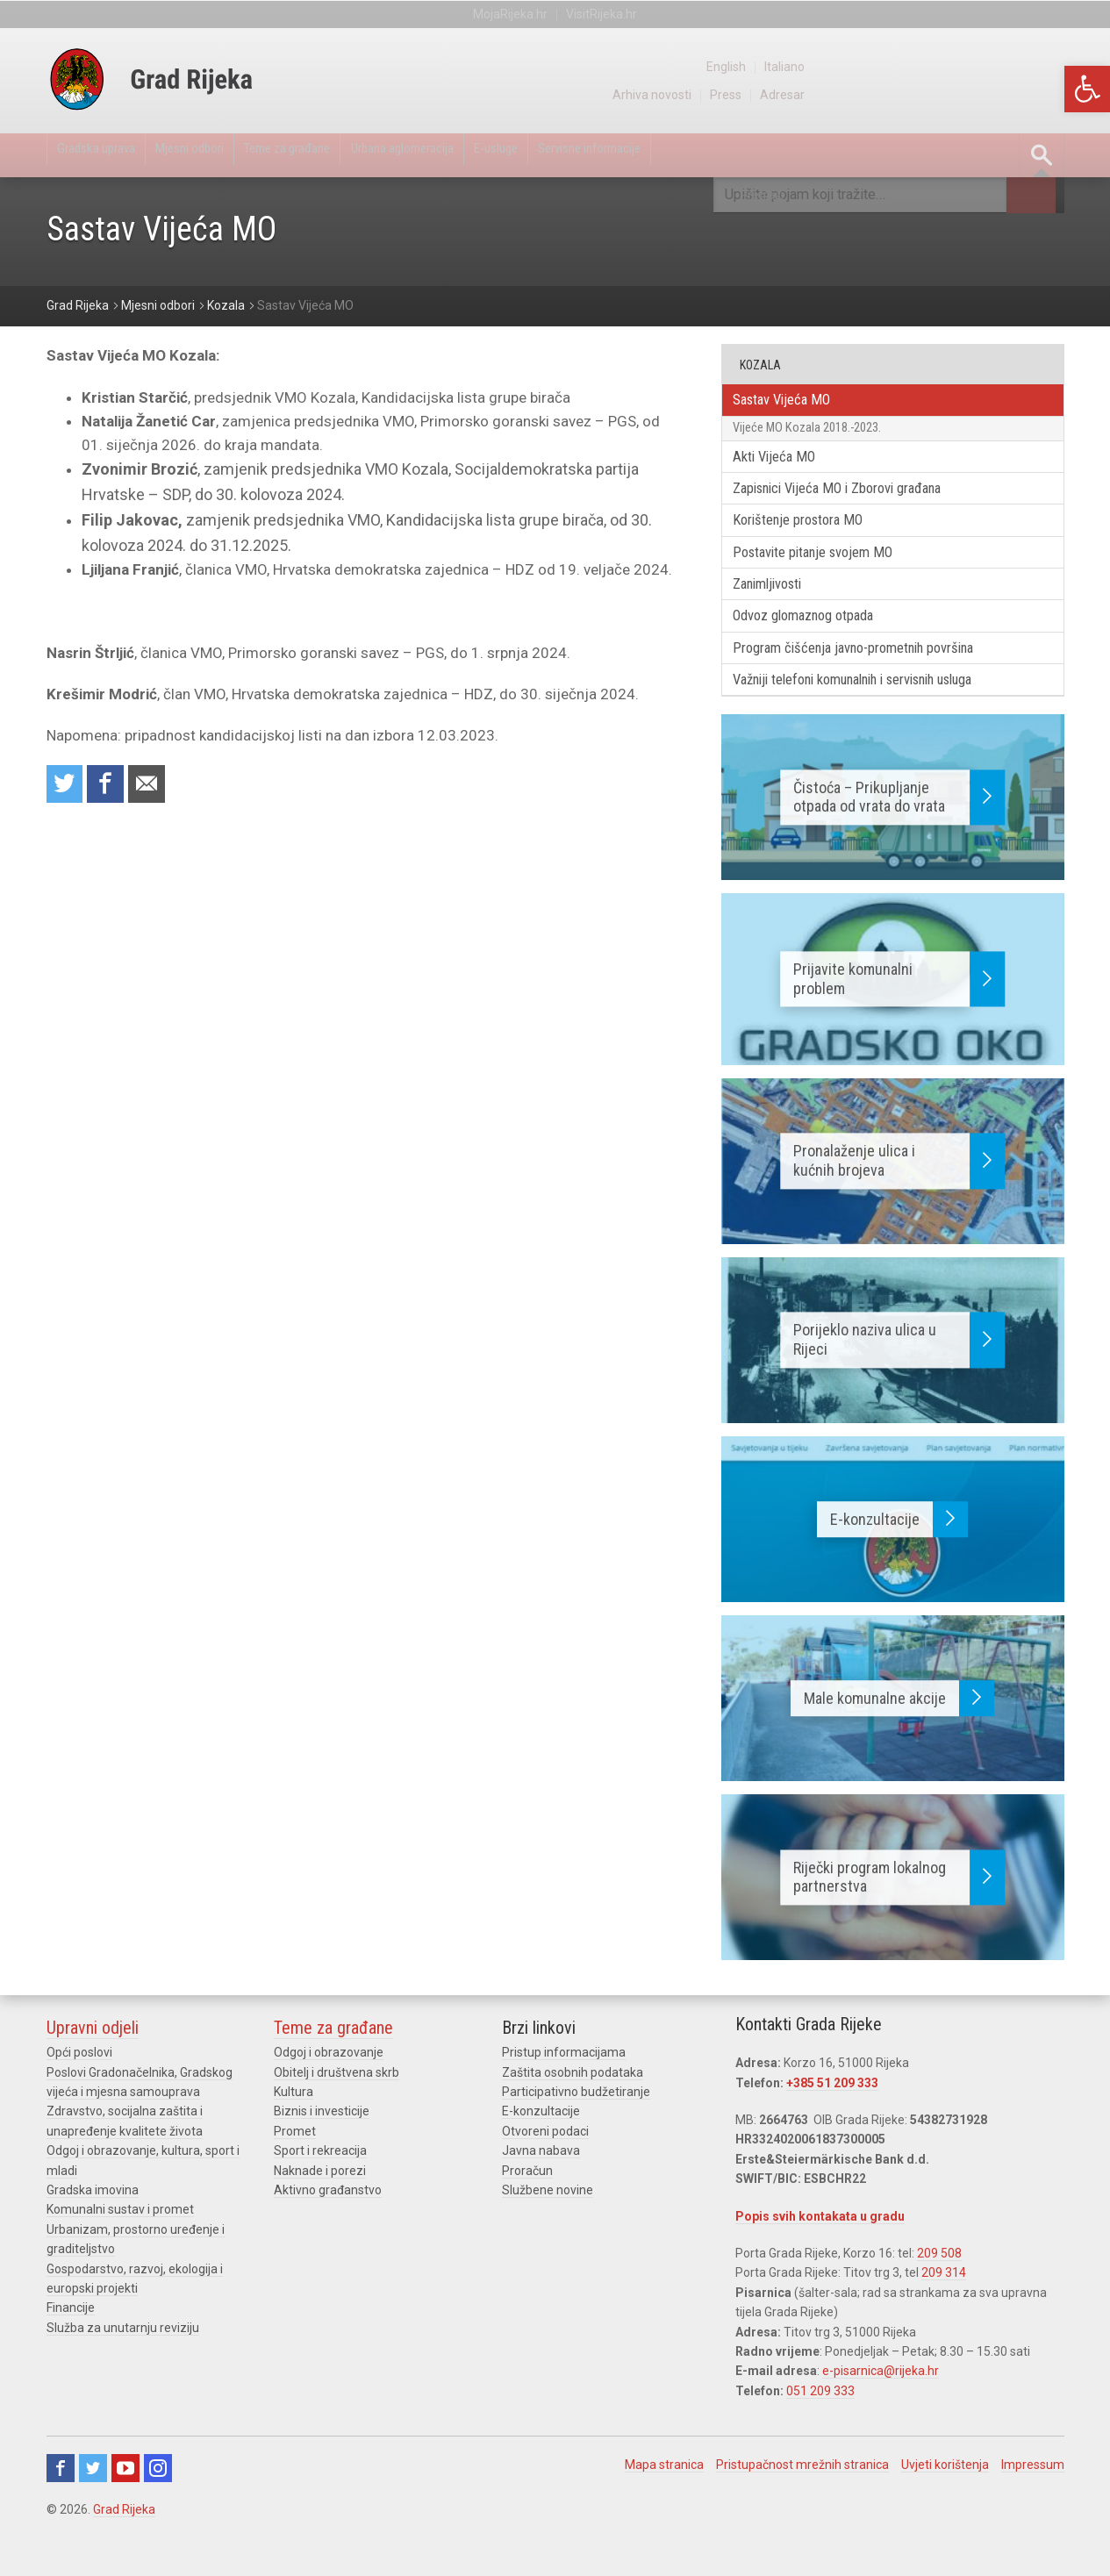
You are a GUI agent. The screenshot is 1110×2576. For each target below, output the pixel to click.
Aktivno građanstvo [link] (328, 2229)
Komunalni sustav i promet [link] (120, 2249)
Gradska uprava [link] (109, 155)
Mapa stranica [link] (664, 2503)
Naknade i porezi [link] (320, 2209)
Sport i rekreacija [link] (320, 2190)
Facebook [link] (61, 2507)
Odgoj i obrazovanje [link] (328, 2092)
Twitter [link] (93, 2507)
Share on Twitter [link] (68, 787)
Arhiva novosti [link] (905, 95)
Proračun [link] (527, 2209)
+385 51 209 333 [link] (832, 2121)
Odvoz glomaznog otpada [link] (819, 645)
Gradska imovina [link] (93, 2229)
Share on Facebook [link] (114, 787)
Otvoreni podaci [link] (545, 2170)
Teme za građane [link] (351, 155)
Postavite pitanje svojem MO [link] (830, 575)
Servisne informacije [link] (735, 155)
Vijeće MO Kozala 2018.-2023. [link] (823, 434)
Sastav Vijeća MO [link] (794, 402)
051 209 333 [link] (820, 2429)
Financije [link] (71, 2347)
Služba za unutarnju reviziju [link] (123, 2366)
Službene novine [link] (547, 2229)
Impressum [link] (1032, 2503)
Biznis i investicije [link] (321, 2150)
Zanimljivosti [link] (780, 610)
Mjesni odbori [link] (227, 155)
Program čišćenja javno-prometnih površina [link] (876, 681)
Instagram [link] (158, 2507)
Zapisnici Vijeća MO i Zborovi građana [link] (858, 504)
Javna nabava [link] (541, 2190)
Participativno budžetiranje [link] (576, 2130)
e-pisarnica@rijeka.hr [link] (880, 2410)
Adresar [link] (1042, 95)
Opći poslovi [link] (79, 2092)
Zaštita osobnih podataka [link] (572, 2111)
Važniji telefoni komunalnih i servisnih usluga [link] (882, 716)
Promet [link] (295, 2170)
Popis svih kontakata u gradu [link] (820, 2255)
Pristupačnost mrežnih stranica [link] (802, 2503)
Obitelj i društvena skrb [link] (336, 2111)
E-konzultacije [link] (541, 2150)
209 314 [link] (943, 2312)
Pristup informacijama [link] (564, 2092)
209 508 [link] (939, 2292)
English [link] (982, 67)
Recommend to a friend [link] (161, 787)
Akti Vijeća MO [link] (785, 469)
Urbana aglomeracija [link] (495, 155)
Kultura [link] (293, 2130)
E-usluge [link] (614, 155)
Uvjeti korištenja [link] (945, 2503)
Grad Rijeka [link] (124, 2548)
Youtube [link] (125, 2507)
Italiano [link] (1044, 67)
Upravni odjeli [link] (93, 2067)
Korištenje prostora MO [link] (813, 539)
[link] (1087, 89)
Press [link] (982, 95)
